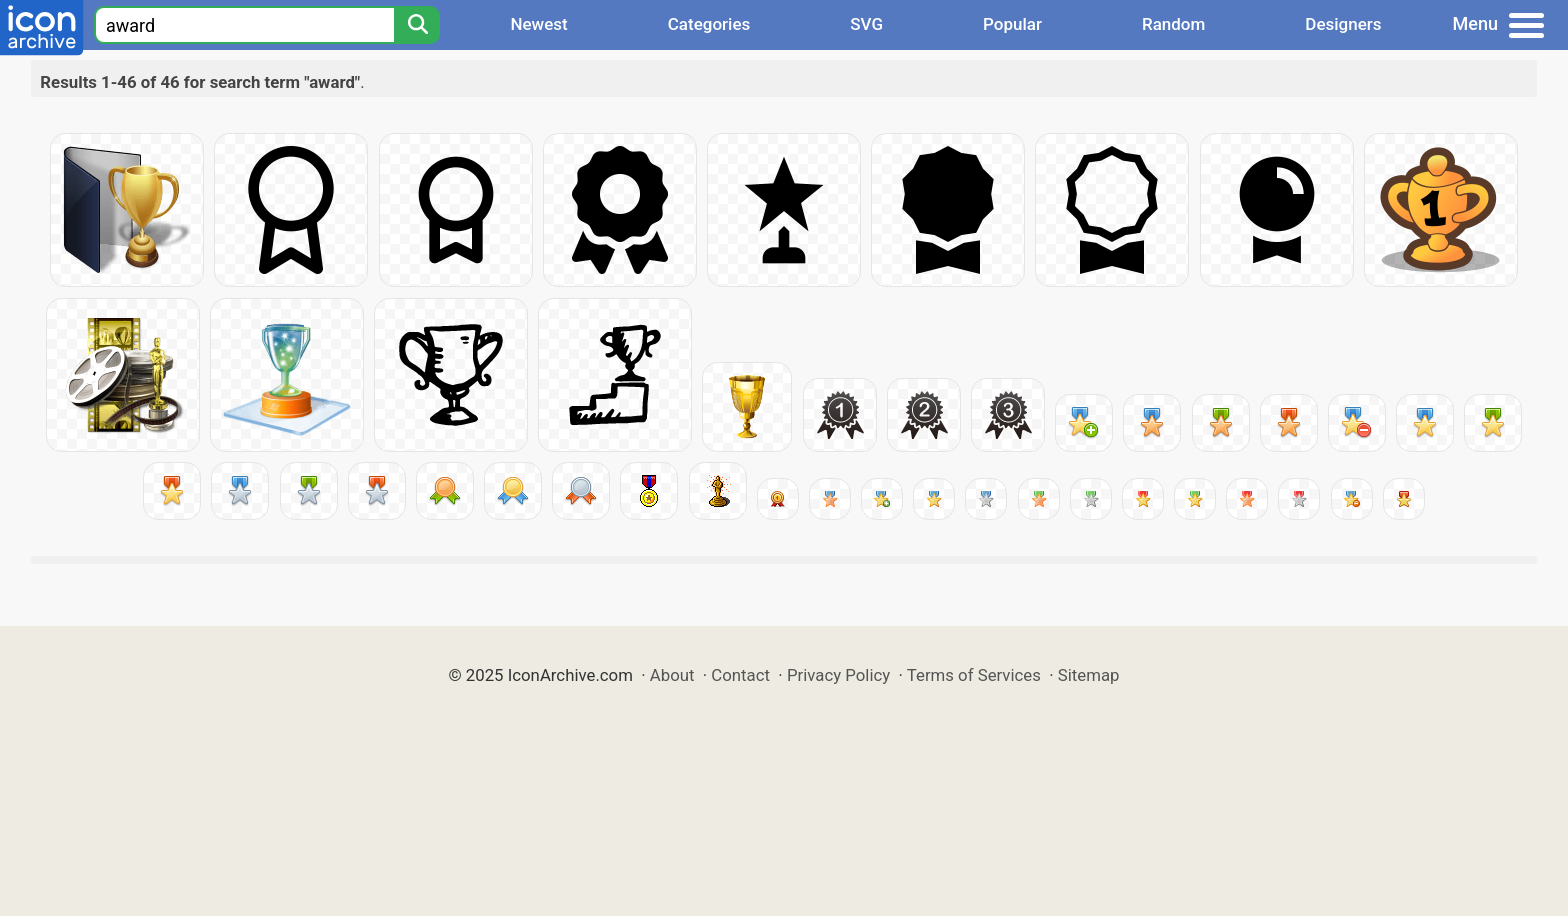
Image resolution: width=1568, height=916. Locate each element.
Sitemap (1089, 675)
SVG (866, 24)
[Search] (417, 25)
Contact (740, 675)
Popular (1012, 24)
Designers (1343, 24)
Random (1173, 24)
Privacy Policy (838, 675)
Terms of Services (974, 675)
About (672, 675)
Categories (709, 24)
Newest (538, 24)
